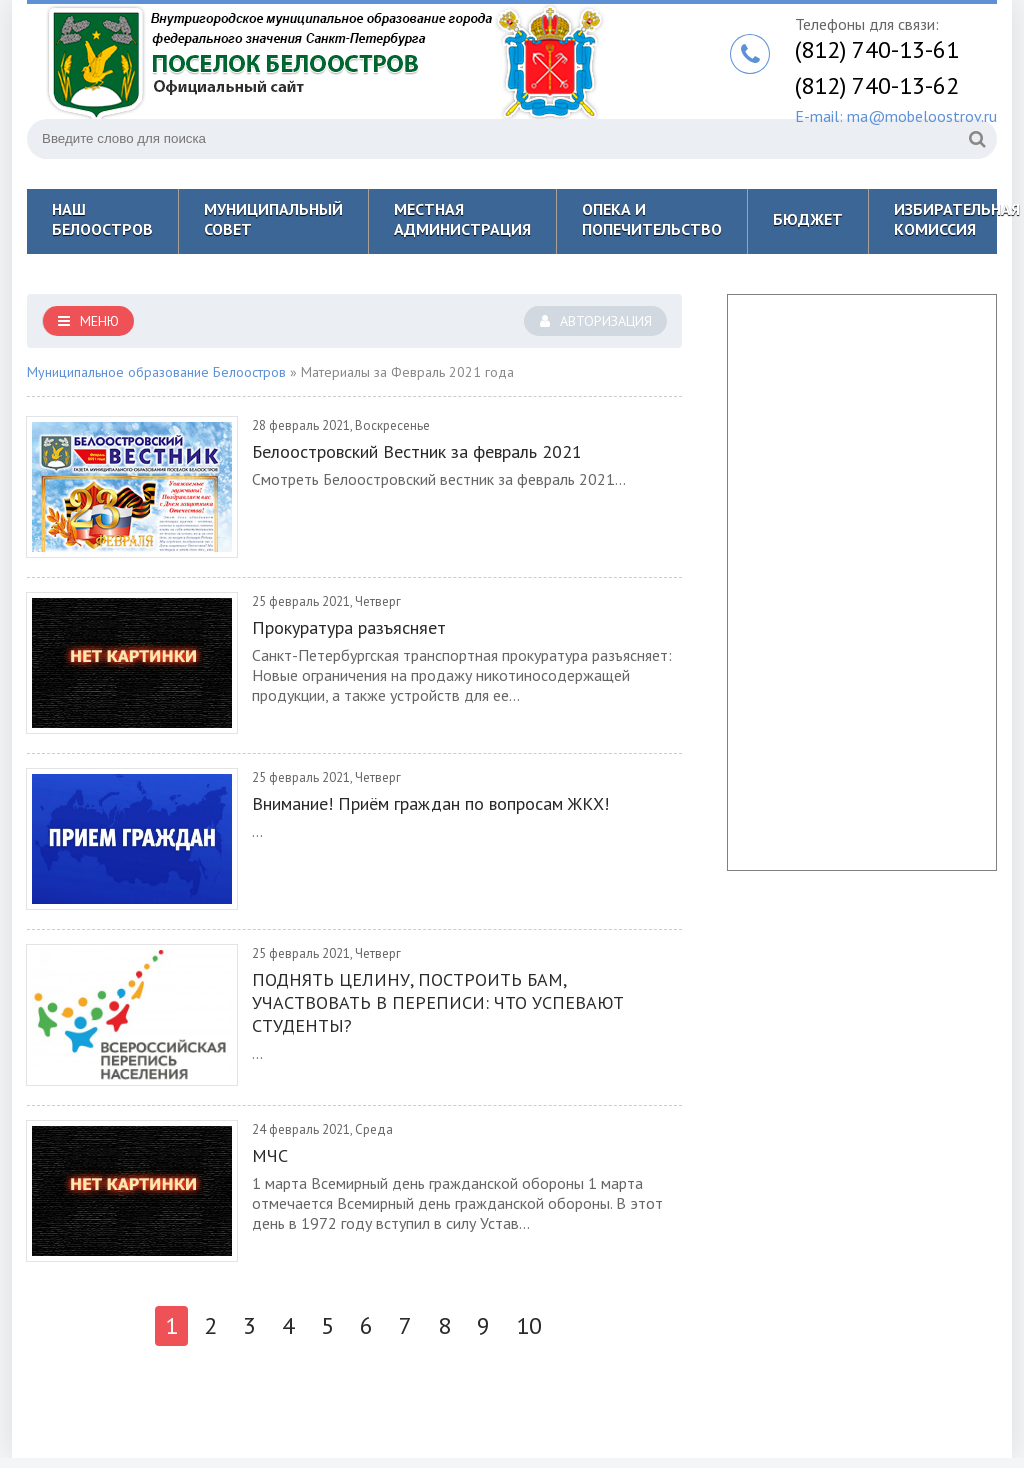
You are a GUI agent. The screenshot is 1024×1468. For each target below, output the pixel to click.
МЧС (270, 1155)
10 (529, 1325)
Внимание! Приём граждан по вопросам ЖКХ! (430, 803)
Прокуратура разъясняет (349, 627)
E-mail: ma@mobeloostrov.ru (896, 116)
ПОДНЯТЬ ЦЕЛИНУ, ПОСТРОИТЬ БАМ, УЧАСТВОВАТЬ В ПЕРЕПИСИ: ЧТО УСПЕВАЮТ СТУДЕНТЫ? (438, 1002)
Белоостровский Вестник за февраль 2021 (417, 451)
